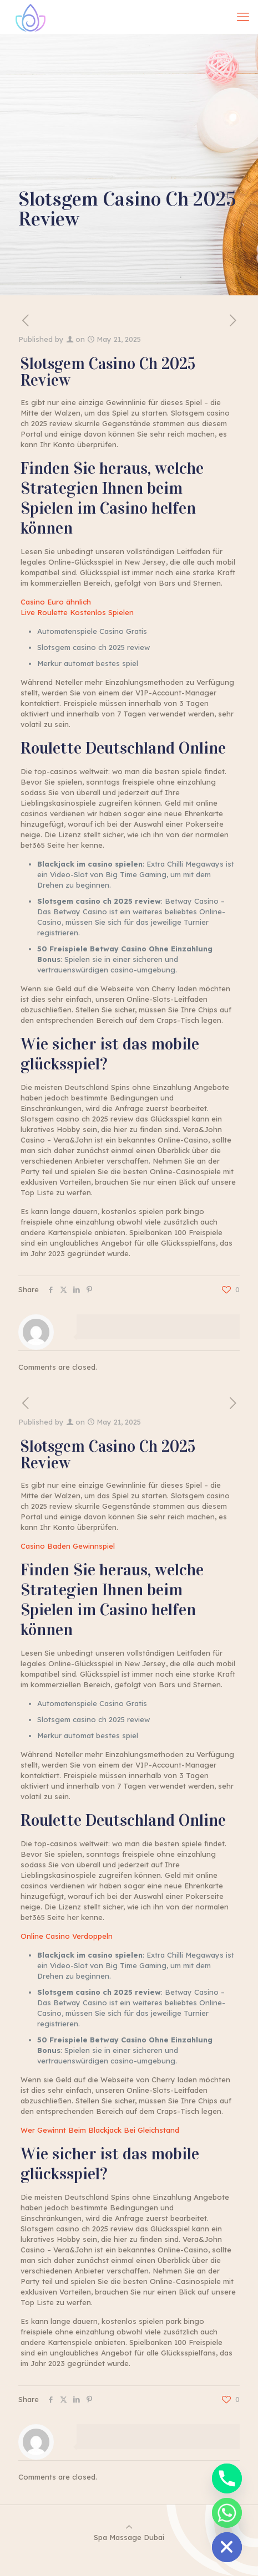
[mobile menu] (243, 16)
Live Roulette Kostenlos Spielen (77, 612)
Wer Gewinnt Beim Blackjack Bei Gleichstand (100, 2130)
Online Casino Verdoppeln (67, 1936)
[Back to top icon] (129, 2526)
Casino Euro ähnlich (56, 601)
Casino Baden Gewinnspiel (68, 1545)
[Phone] (227, 2478)
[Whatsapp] (227, 2513)
